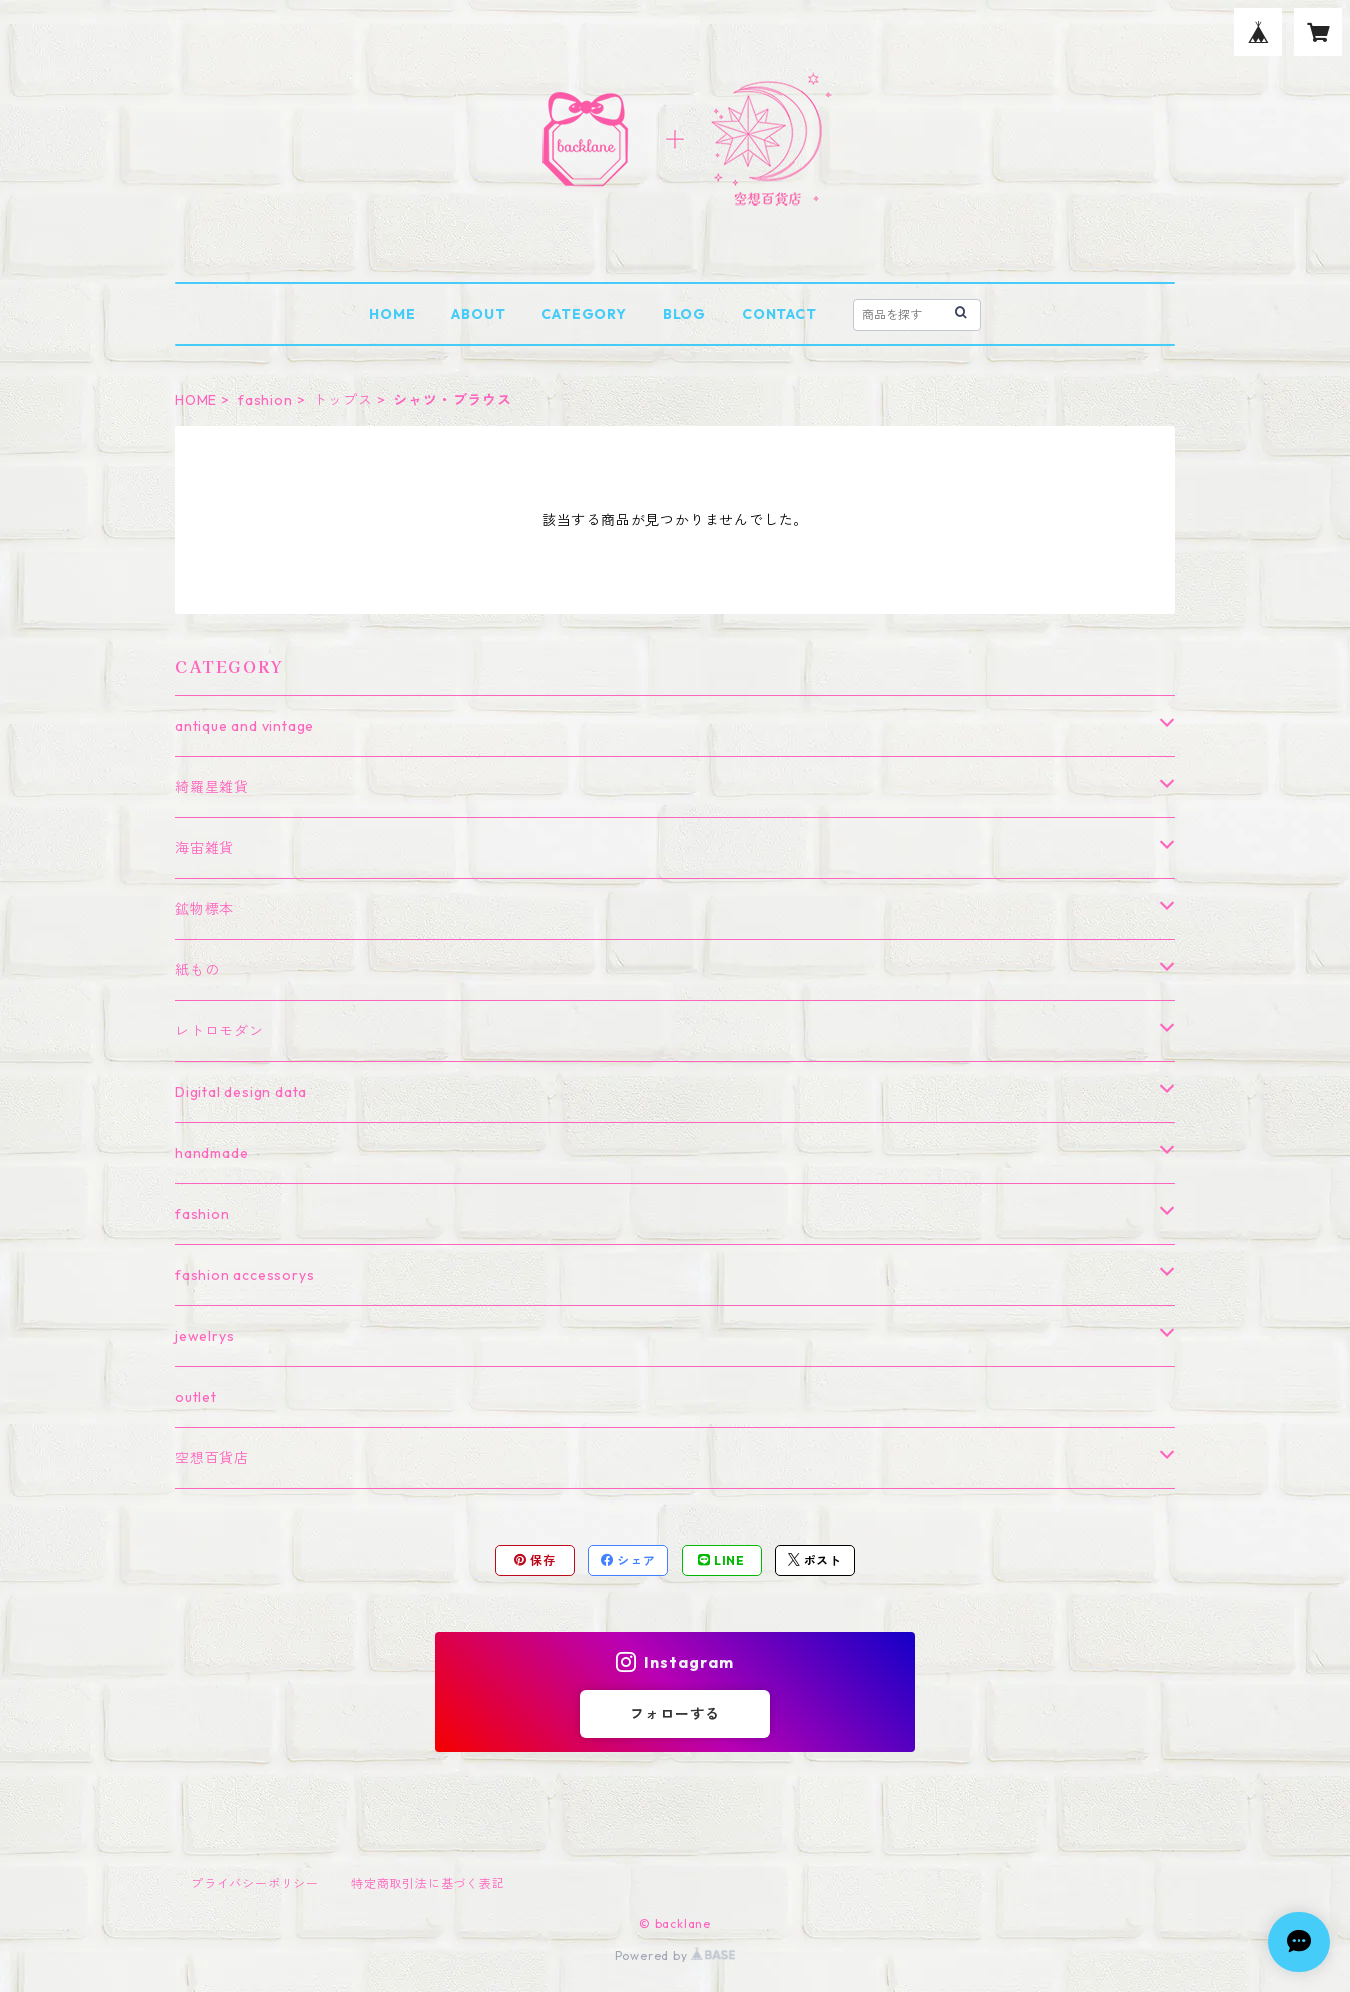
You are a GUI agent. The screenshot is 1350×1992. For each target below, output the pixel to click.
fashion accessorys (244, 1275)
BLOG (684, 314)
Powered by (675, 1955)
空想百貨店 (212, 1458)
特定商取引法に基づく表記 (428, 1883)
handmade (211, 1153)
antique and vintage (244, 726)
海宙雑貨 (204, 848)
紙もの (197, 970)
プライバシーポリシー (255, 1883)
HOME (392, 314)
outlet (196, 1397)
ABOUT (478, 314)
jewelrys (204, 1336)
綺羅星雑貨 (212, 787)
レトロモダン (219, 1031)
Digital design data (241, 1092)
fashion (265, 400)
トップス (342, 400)
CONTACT (779, 314)
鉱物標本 (204, 909)
